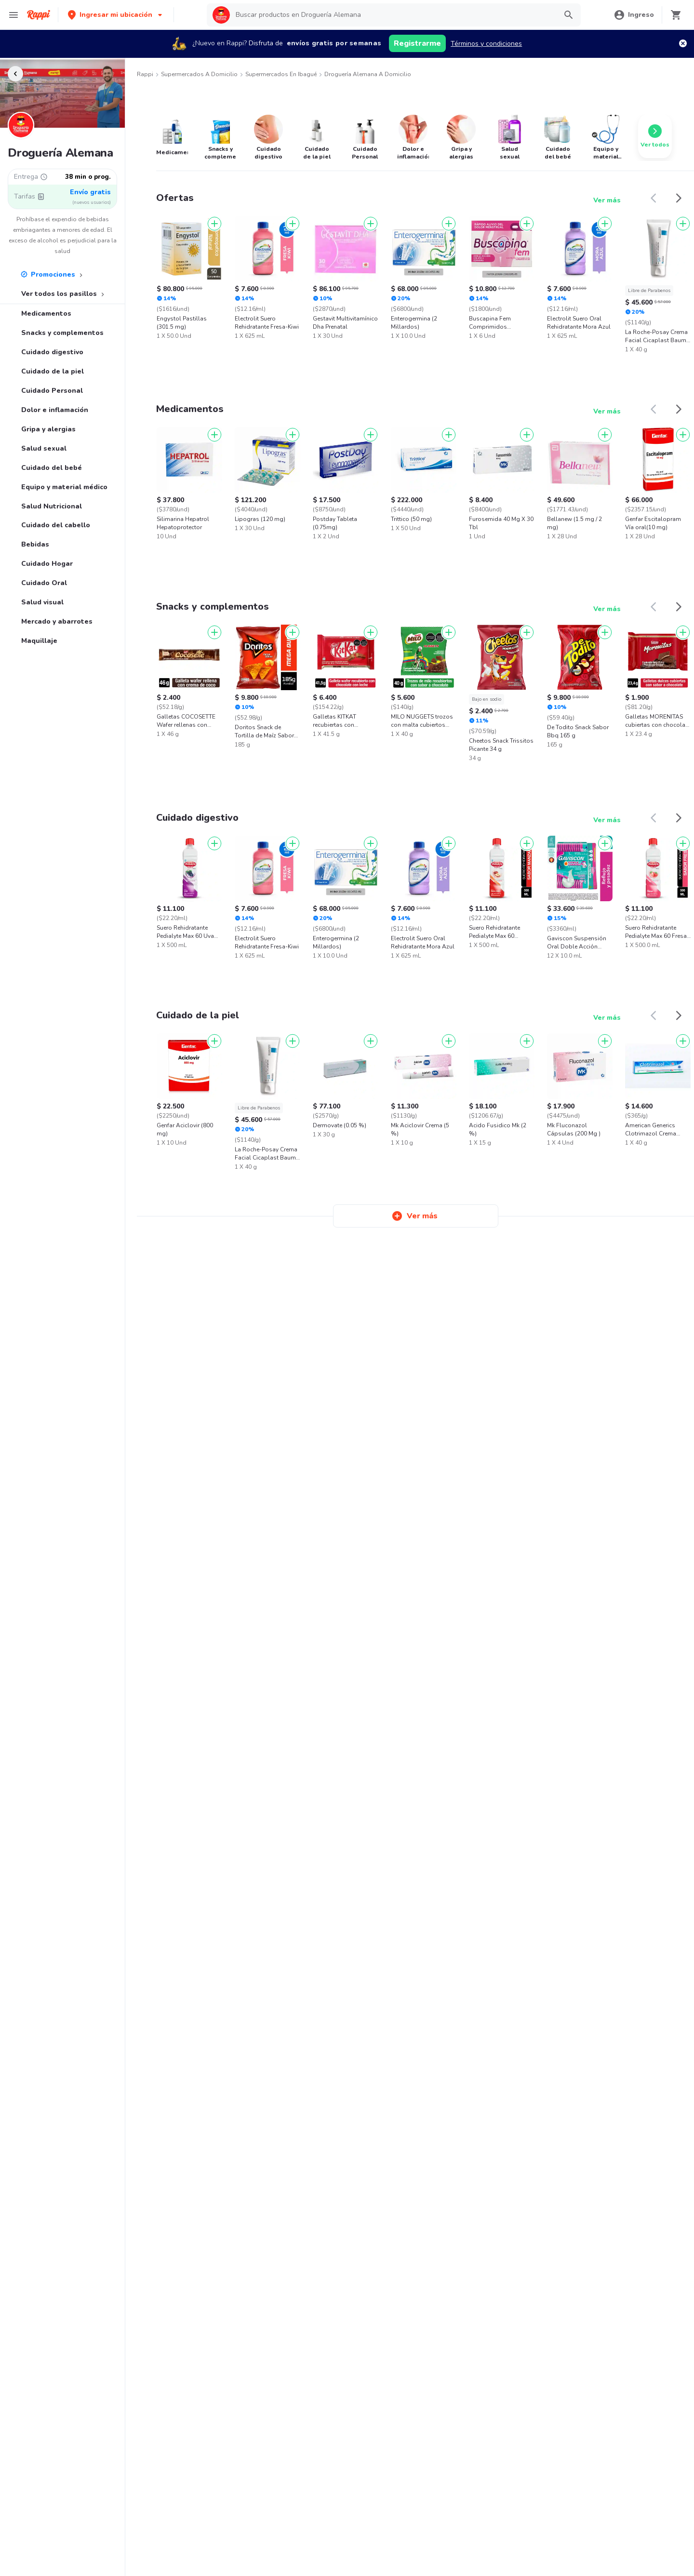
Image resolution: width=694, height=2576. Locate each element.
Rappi (145, 74)
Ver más (607, 200)
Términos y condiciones (486, 43)
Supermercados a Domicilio (199, 74)
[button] (116, 14)
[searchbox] (393, 15)
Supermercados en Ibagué (281, 74)
